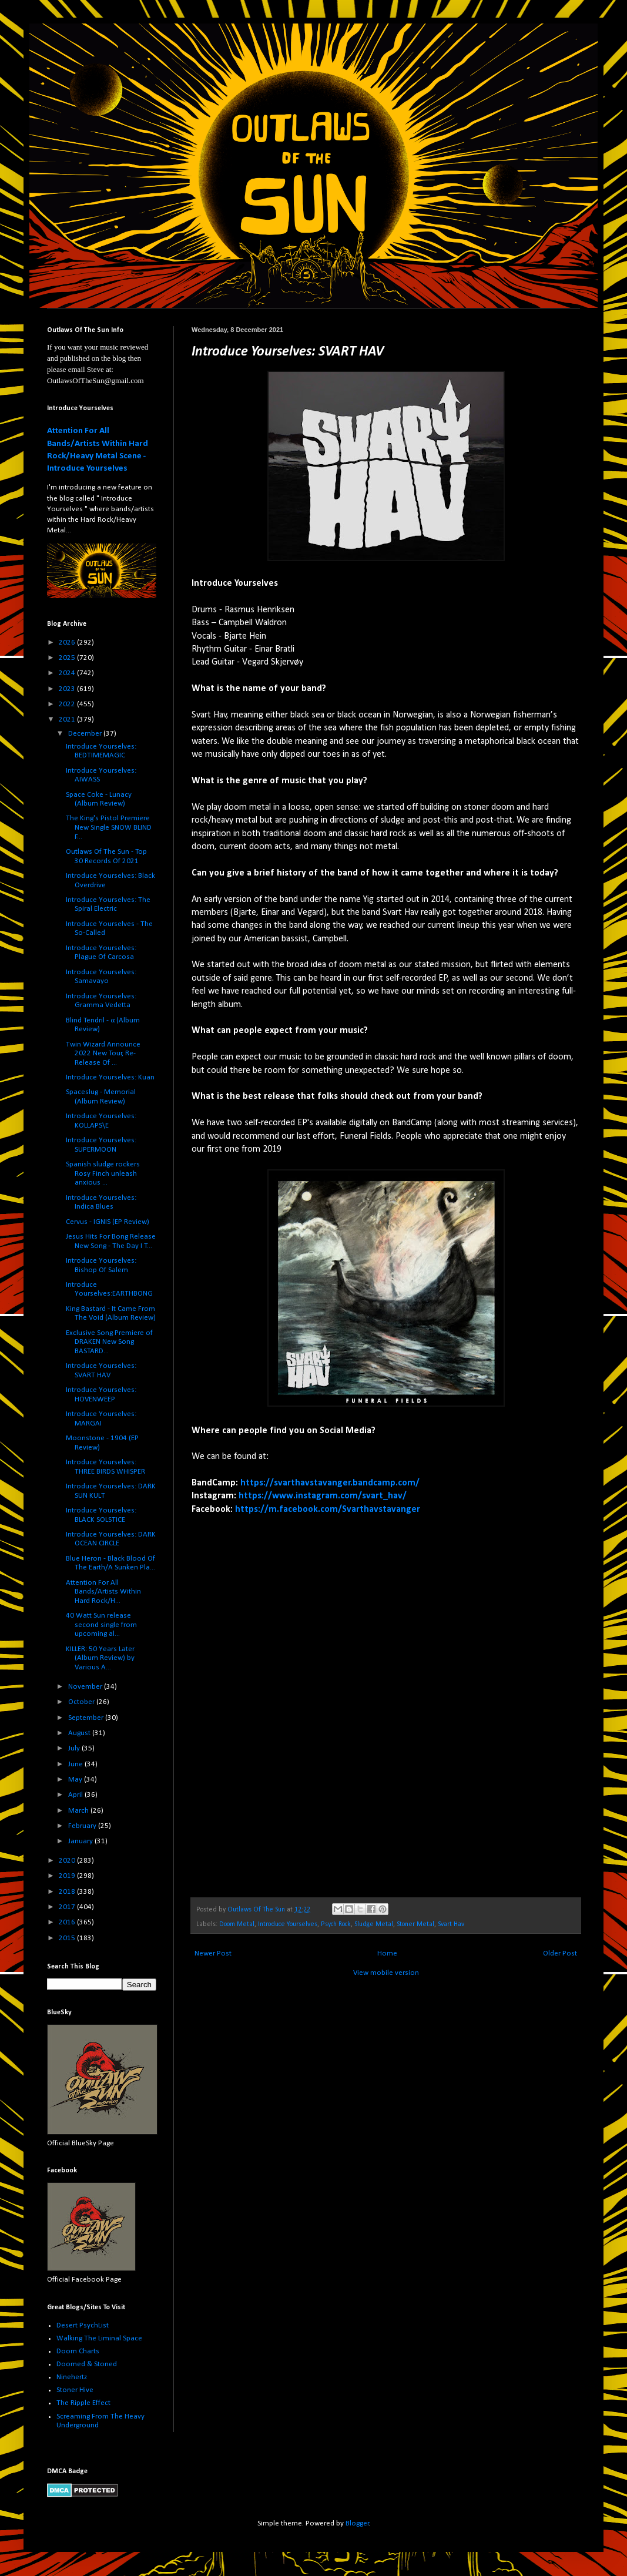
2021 (68, 719)
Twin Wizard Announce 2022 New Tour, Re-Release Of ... (103, 1053)
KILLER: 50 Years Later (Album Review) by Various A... (100, 1658)
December (85, 733)
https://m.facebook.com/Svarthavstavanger (327, 1509)
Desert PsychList (82, 2325)
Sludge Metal (373, 1924)
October (82, 1702)
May (76, 1779)
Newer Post (213, 1953)
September (86, 1718)
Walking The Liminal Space (99, 2338)
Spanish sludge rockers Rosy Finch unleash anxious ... (103, 1173)
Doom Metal (236, 1924)
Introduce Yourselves (287, 1924)
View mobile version (386, 1973)
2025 (68, 658)
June (76, 1764)
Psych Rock (336, 1924)
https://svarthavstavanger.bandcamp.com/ (330, 1483)
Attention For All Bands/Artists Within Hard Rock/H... (103, 1592)
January (81, 1841)
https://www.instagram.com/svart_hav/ (323, 1496)
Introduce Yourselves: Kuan (110, 1077)
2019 (68, 1876)
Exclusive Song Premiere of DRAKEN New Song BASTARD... (109, 1342)
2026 (68, 642)
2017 (68, 1907)
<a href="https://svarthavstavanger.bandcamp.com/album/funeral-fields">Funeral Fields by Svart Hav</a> (294, 1698)
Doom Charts (77, 2351)
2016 (68, 1922)
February (83, 1826)
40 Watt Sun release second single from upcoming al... (101, 1625)
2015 (68, 1938)
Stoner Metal (415, 1924)
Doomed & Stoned (86, 2364)
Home (387, 1953)
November (86, 1686)
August (80, 1733)
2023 (68, 689)
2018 (68, 1892)
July (75, 1748)
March (79, 1810)
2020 (68, 1860)
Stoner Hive (74, 2390)
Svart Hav (451, 1924)
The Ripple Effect (83, 2403)
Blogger (357, 2523)
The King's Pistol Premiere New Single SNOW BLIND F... (109, 827)
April (76, 1795)
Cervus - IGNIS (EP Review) (107, 1222)
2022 (68, 704)
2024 (68, 673)
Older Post (560, 1953)
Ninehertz (71, 2377)
